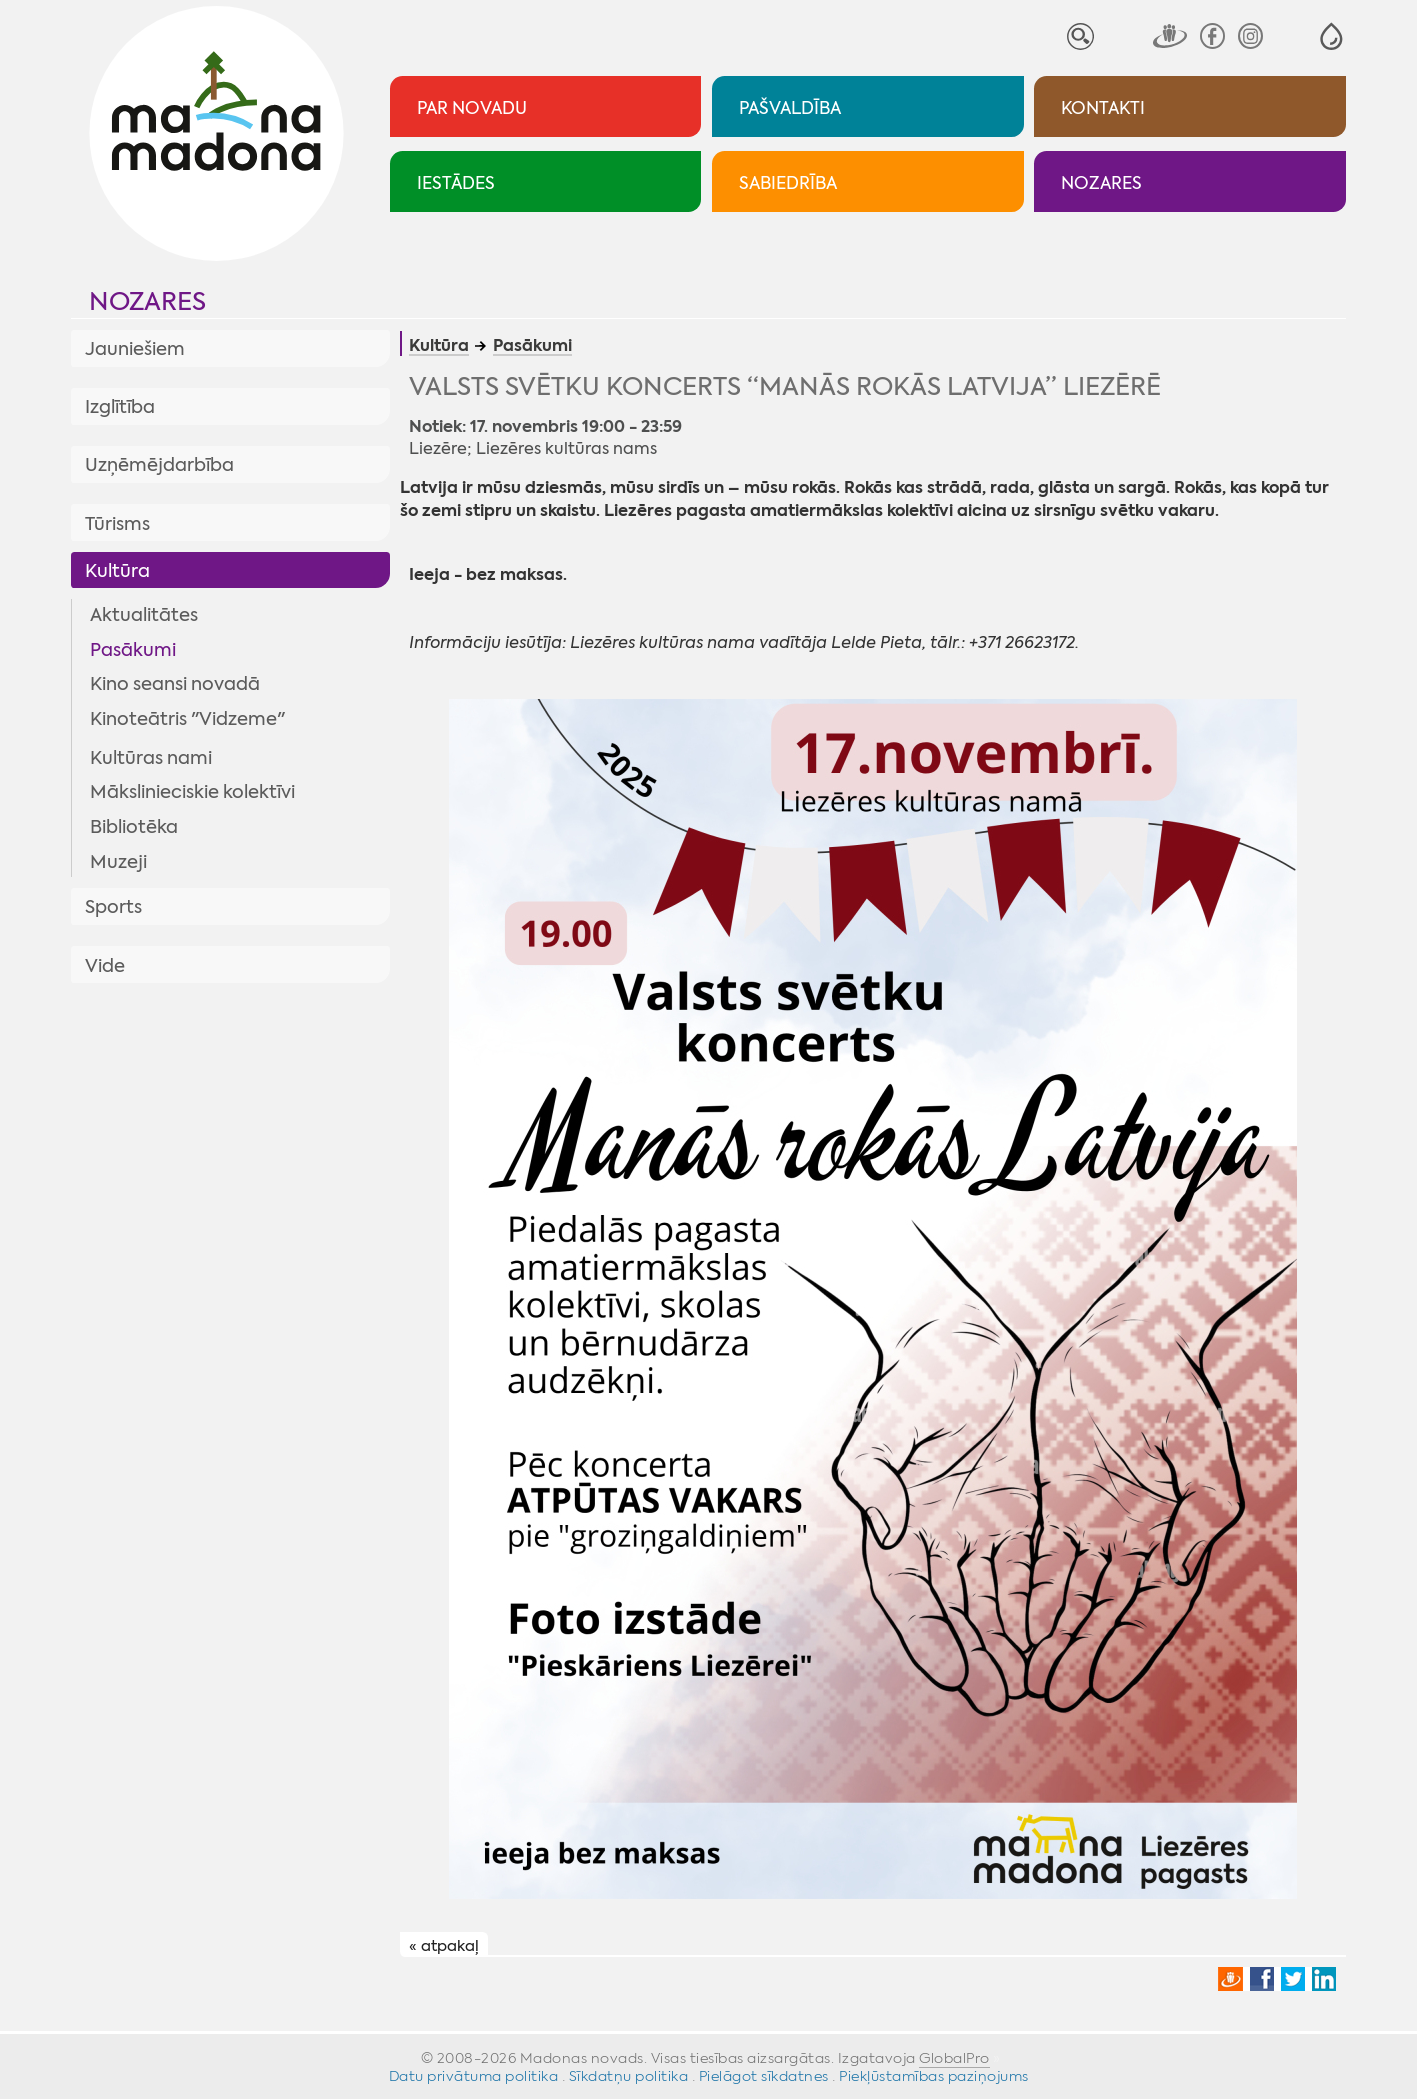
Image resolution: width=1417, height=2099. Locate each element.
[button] (1331, 36)
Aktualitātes (144, 615)
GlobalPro (954, 2058)
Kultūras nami (151, 758)
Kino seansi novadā (175, 684)
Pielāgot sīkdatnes (764, 2076)
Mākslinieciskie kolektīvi (192, 792)
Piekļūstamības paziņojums (934, 2076)
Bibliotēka (134, 827)
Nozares (147, 301)
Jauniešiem (135, 349)
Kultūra (117, 571)
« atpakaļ (444, 1945)
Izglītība (120, 407)
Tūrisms (117, 524)
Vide (105, 966)
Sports (113, 907)
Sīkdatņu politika (629, 2076)
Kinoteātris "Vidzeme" (187, 719)
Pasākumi (133, 650)
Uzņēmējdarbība (159, 465)
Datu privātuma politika (474, 2076)
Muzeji (118, 862)
